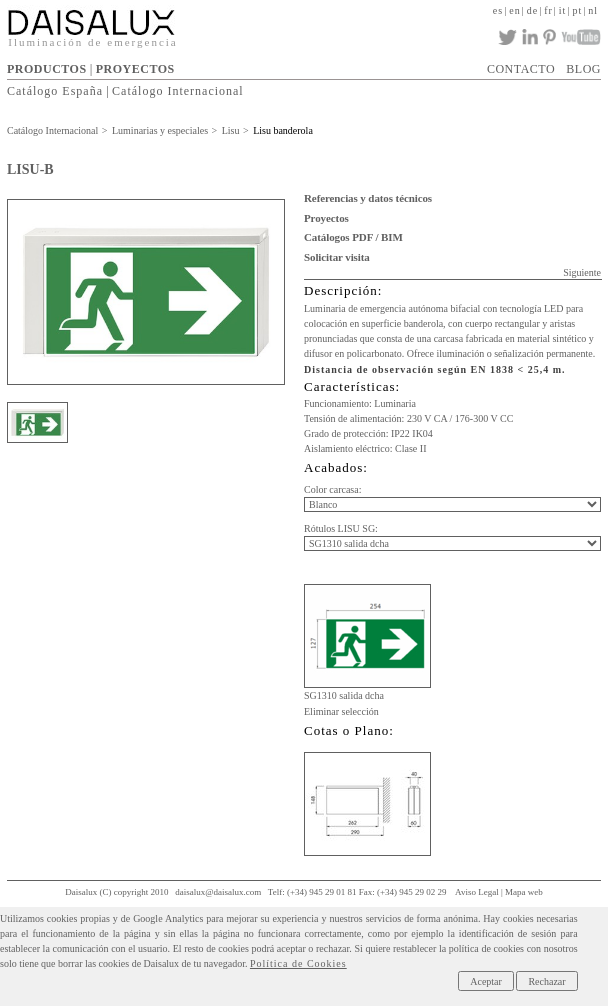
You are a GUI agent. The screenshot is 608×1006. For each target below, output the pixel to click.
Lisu (231, 130)
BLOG (583, 69)
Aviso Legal (477, 892)
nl (593, 10)
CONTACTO (521, 69)
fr (548, 10)
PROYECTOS (135, 69)
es (498, 10)
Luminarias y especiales (160, 130)
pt (577, 10)
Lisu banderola (283, 130)
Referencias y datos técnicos (368, 198)
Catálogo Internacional (178, 91)
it (563, 10)
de (532, 10)
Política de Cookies (298, 963)
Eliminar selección (341, 711)
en (514, 10)
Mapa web (524, 892)
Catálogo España (55, 91)
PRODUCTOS (47, 69)
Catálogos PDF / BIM (353, 237)
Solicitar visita (337, 257)
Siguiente (582, 272)
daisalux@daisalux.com (218, 892)
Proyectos (326, 218)
